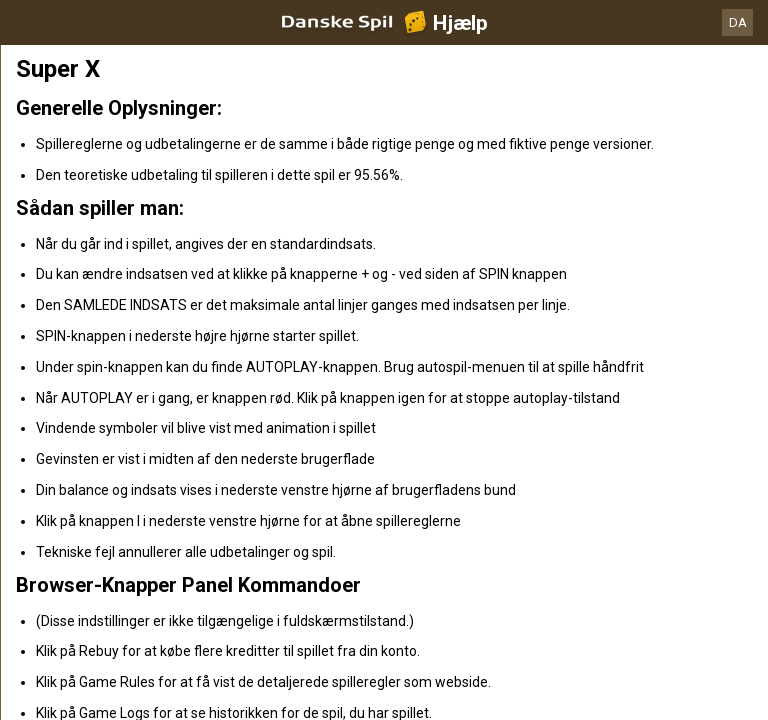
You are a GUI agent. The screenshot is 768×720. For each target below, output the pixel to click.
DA (738, 22)
